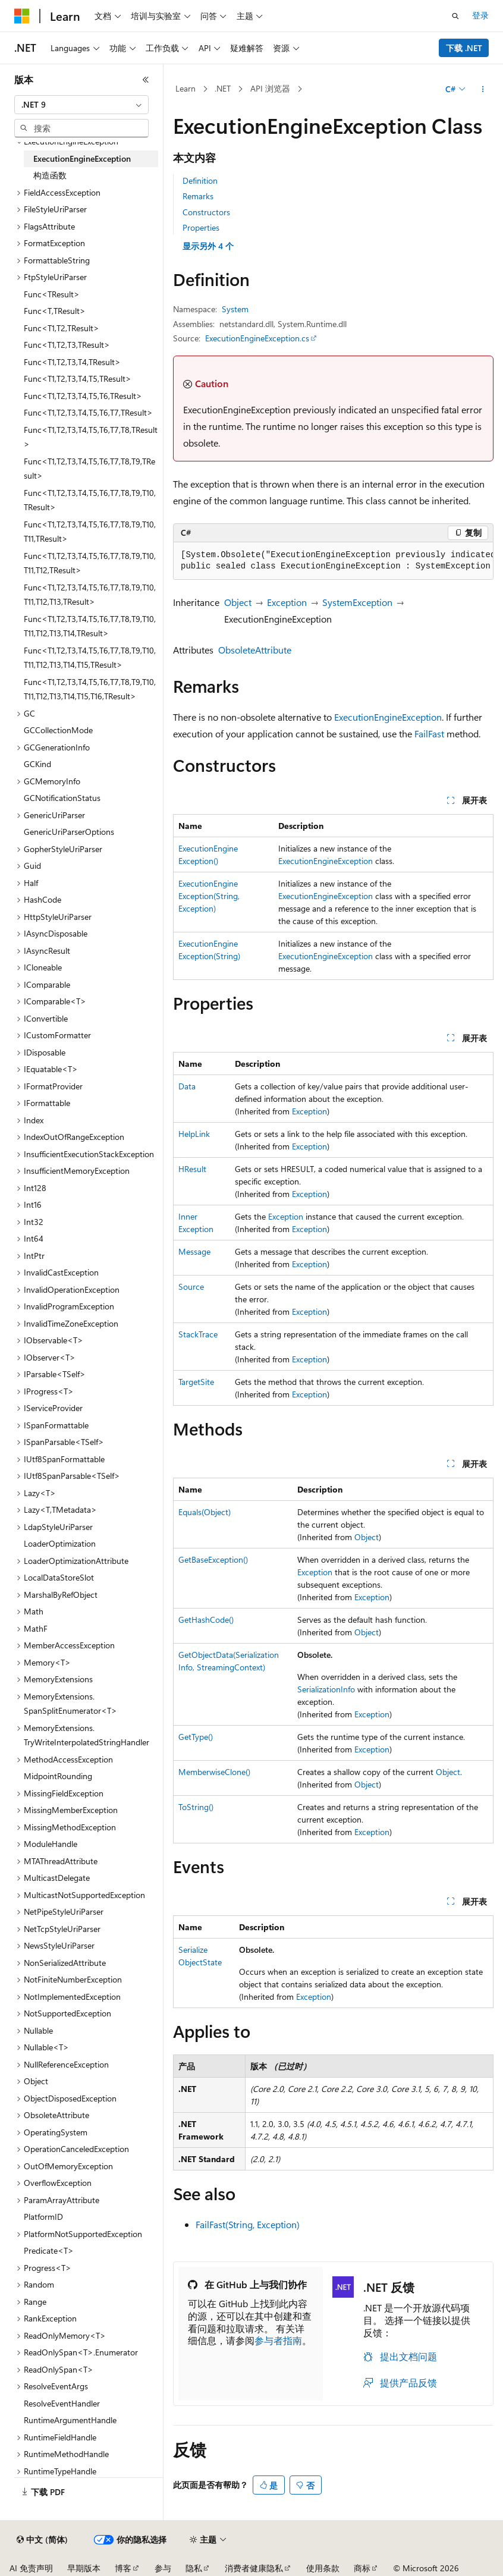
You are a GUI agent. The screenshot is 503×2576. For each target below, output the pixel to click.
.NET (223, 88)
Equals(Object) (204, 1512)
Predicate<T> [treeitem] (49, 2250)
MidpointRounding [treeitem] (58, 1776)
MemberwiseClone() (214, 1771)
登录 (480, 15)
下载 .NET (464, 48)
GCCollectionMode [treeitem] (58, 730)
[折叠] (145, 79)
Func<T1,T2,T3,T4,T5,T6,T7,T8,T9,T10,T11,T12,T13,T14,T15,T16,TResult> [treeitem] (90, 689)
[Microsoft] (22, 16)
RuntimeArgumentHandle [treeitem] (70, 2420)
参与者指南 (278, 2340)
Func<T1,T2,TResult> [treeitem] (61, 328)
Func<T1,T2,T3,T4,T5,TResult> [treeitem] (77, 378)
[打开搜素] (455, 16)
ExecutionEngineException (388, 717)
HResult (192, 1168)
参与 (163, 2568)
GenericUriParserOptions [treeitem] (69, 831)
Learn (185, 88)
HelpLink (194, 1133)
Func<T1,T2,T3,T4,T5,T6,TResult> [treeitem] (83, 395)
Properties (201, 227)
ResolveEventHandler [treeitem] (62, 2403)
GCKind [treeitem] (37, 763)
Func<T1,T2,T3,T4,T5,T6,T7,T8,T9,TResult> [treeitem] (89, 468)
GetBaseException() (213, 1559)
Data (187, 1086)
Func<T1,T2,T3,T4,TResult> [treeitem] (72, 361)
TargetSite (196, 1381)
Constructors (206, 212)
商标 (362, 2568)
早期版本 (83, 2568)
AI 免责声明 (31, 2568)
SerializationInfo (326, 1689)
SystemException (357, 602)
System (235, 309)
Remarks (198, 196)
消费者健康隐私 (254, 2568)
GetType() (195, 1736)
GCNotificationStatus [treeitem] (62, 797)
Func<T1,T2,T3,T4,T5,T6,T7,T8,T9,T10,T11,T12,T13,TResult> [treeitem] (90, 595)
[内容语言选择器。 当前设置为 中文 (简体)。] (42, 2539)
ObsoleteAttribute (254, 649)
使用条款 (322, 2568)
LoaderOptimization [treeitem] (60, 1543)
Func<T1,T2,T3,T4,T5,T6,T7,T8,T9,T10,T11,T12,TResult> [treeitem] (90, 563)
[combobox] (81, 104)
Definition (200, 180)
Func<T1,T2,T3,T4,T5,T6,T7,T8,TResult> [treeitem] (91, 437)
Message (194, 1251)
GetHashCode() (206, 1619)
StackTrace (198, 1334)
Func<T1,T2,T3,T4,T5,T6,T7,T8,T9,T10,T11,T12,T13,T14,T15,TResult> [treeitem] (90, 658)
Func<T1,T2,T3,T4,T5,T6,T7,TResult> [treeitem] (88, 412)
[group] (333, 561)
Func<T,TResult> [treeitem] (55, 310)
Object (238, 602)
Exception (287, 602)
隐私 (194, 2568)
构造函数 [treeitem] (50, 175)
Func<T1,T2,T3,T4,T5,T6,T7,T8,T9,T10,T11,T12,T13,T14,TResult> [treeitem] (90, 626)
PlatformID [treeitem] (43, 2216)
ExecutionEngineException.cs (257, 338)
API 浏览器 (270, 88)
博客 (123, 2568)
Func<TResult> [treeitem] (52, 294)
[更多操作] (483, 89)
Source (191, 1286)
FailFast (429, 733)
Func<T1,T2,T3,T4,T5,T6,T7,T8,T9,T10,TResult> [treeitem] (90, 500)
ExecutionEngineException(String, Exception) (209, 896)
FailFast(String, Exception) (248, 2224)
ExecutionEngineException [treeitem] (82, 158)
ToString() (195, 1806)
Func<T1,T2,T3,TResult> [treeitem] (67, 344)
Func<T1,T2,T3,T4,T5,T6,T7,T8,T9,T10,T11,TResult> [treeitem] (90, 532)
